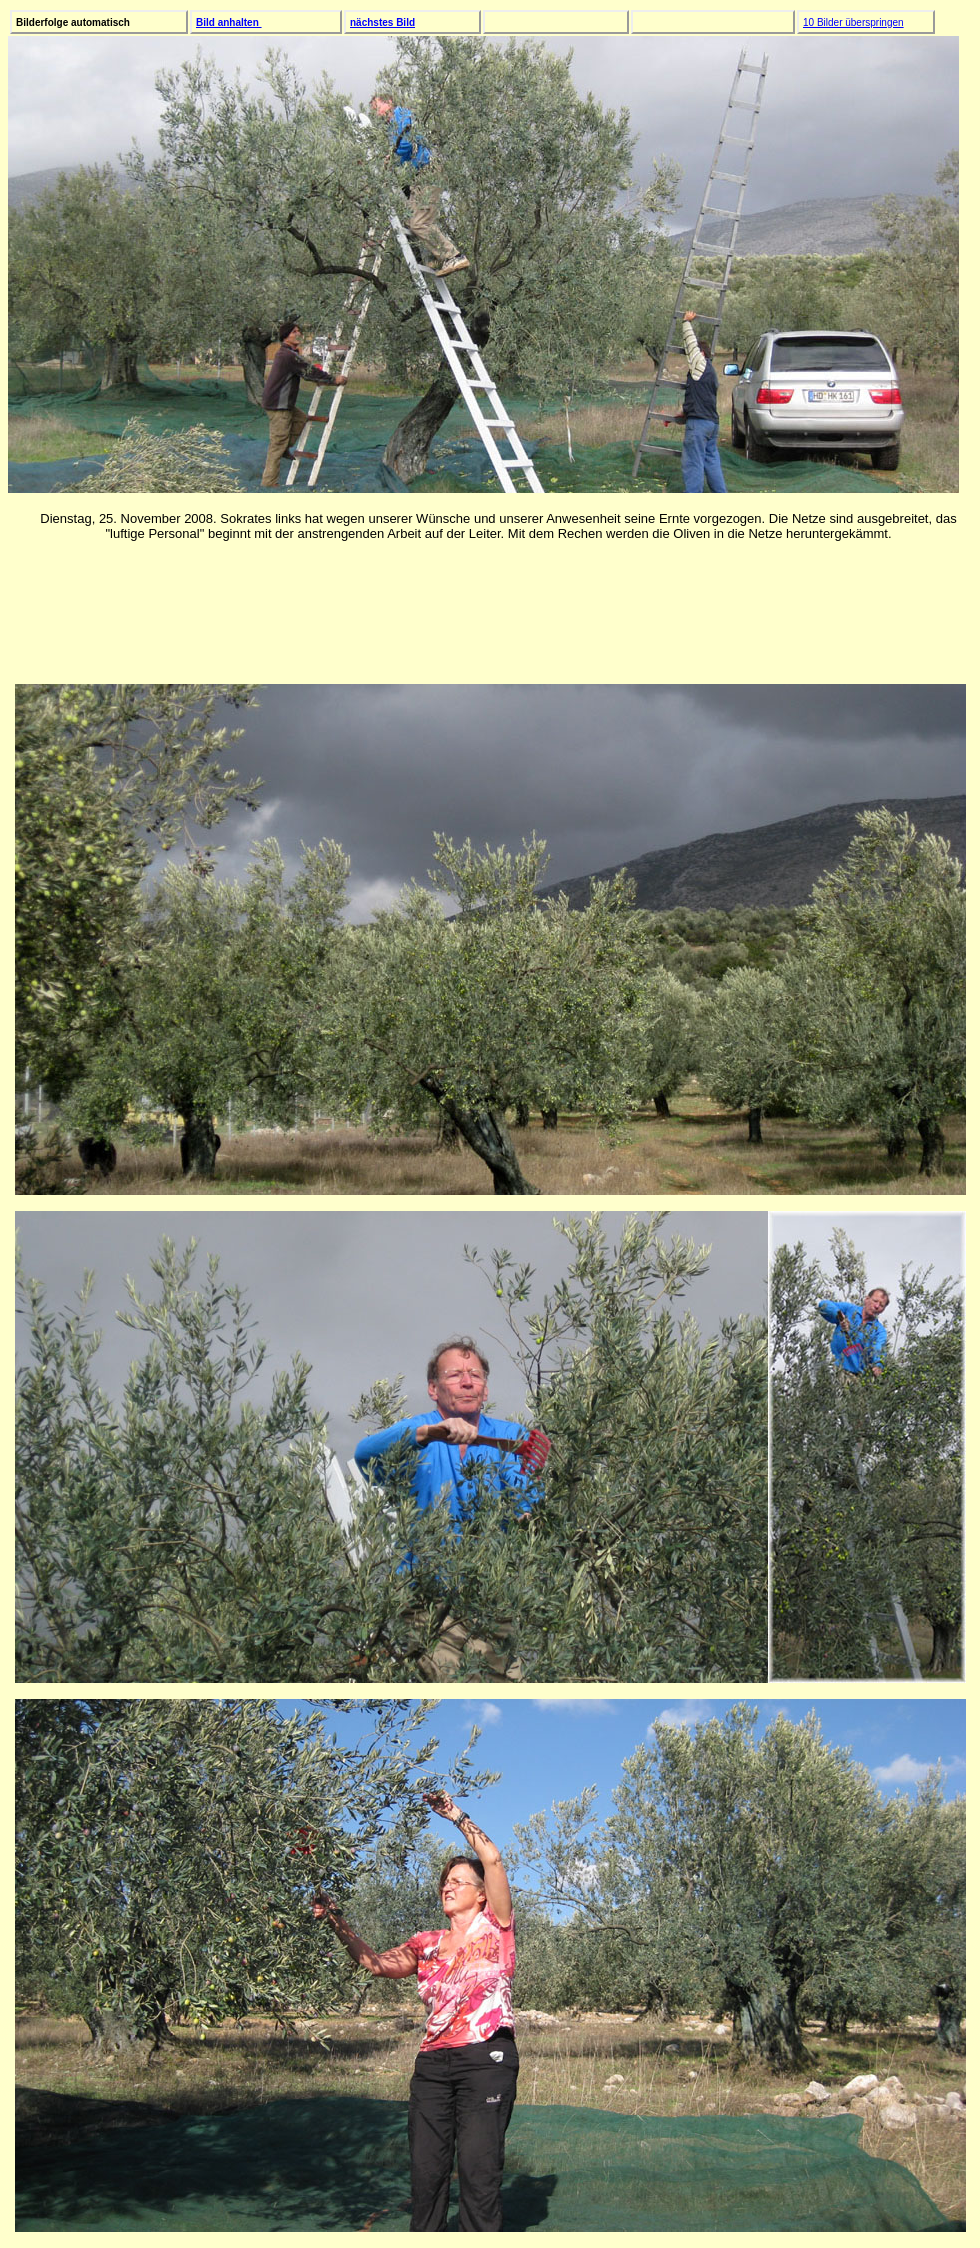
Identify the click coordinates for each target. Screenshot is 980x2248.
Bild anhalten (229, 22)
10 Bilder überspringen (853, 22)
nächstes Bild (382, 22)
